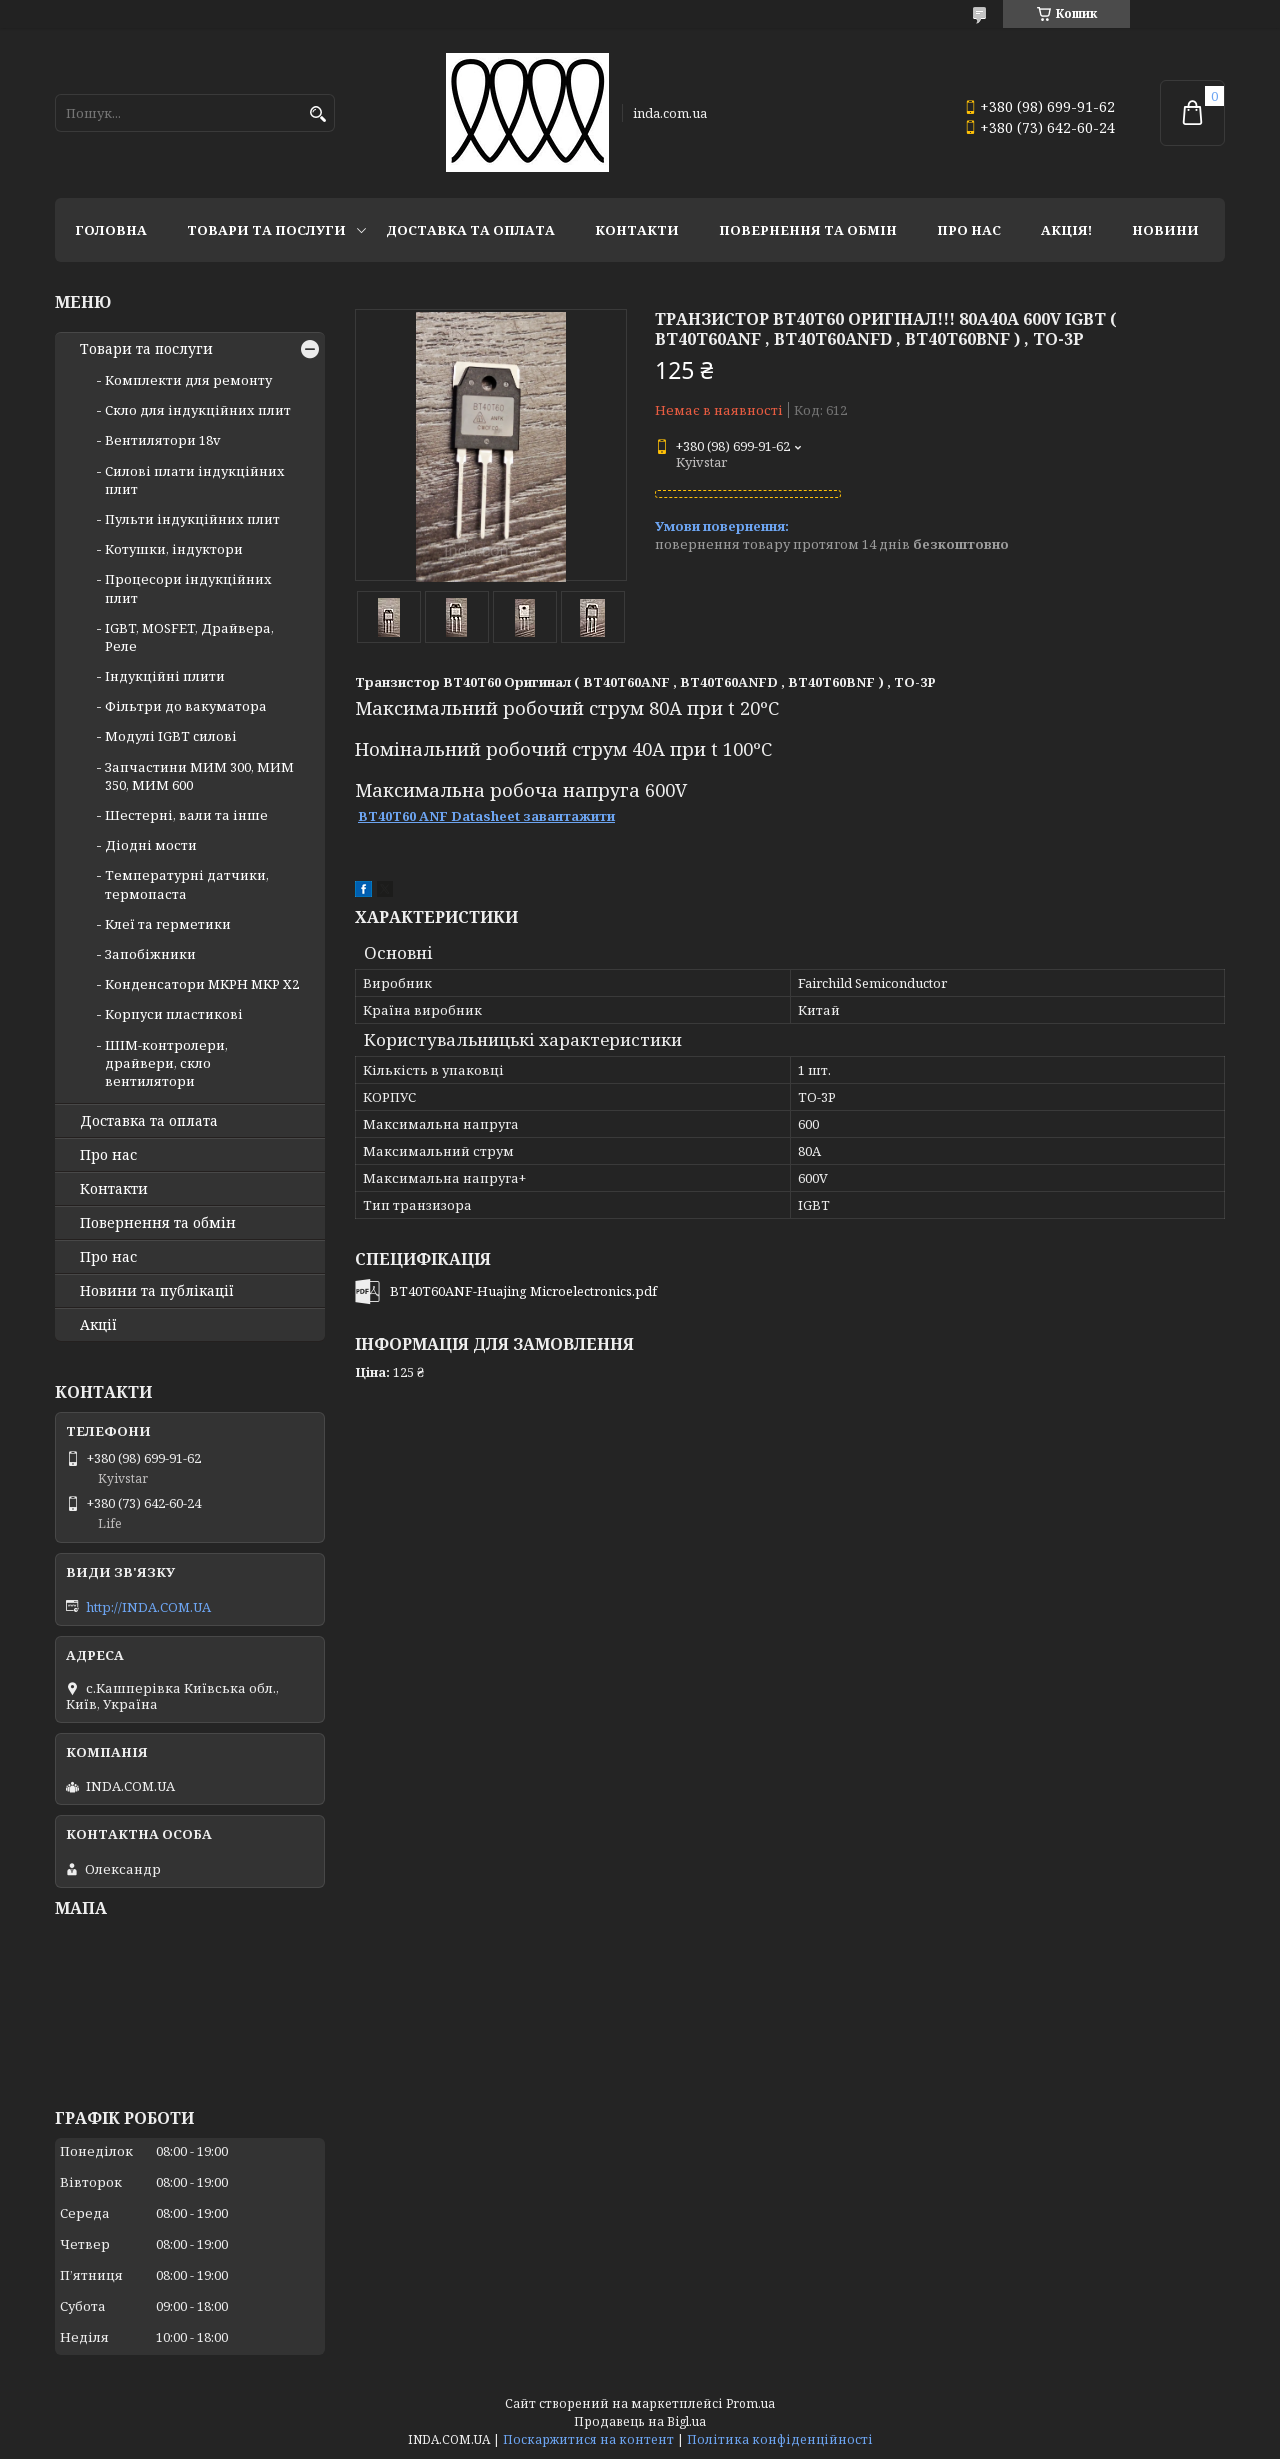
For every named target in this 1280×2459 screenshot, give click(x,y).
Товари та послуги (266, 230)
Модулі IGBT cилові (171, 736)
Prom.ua (750, 2403)
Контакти (637, 230)
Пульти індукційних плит (192, 519)
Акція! (1066, 230)
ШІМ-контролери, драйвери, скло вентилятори (166, 1063)
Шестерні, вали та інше (186, 815)
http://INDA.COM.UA (148, 1607)
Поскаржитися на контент (588, 2439)
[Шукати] (317, 114)
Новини (1165, 230)
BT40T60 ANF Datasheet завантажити (486, 816)
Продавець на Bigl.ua (640, 2421)
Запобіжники (150, 954)
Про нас (969, 230)
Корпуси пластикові (174, 1014)
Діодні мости (151, 845)
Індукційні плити (165, 676)
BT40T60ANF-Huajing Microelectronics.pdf (523, 1291)
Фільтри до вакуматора (186, 706)
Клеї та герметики (168, 924)
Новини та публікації (157, 1291)
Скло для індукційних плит (198, 410)
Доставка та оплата (470, 230)
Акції (98, 1325)
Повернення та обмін (808, 230)
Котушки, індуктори (174, 549)
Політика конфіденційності (780, 2439)
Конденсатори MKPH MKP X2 (202, 984)
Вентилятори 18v (163, 440)
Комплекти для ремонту (188, 380)
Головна (111, 230)
